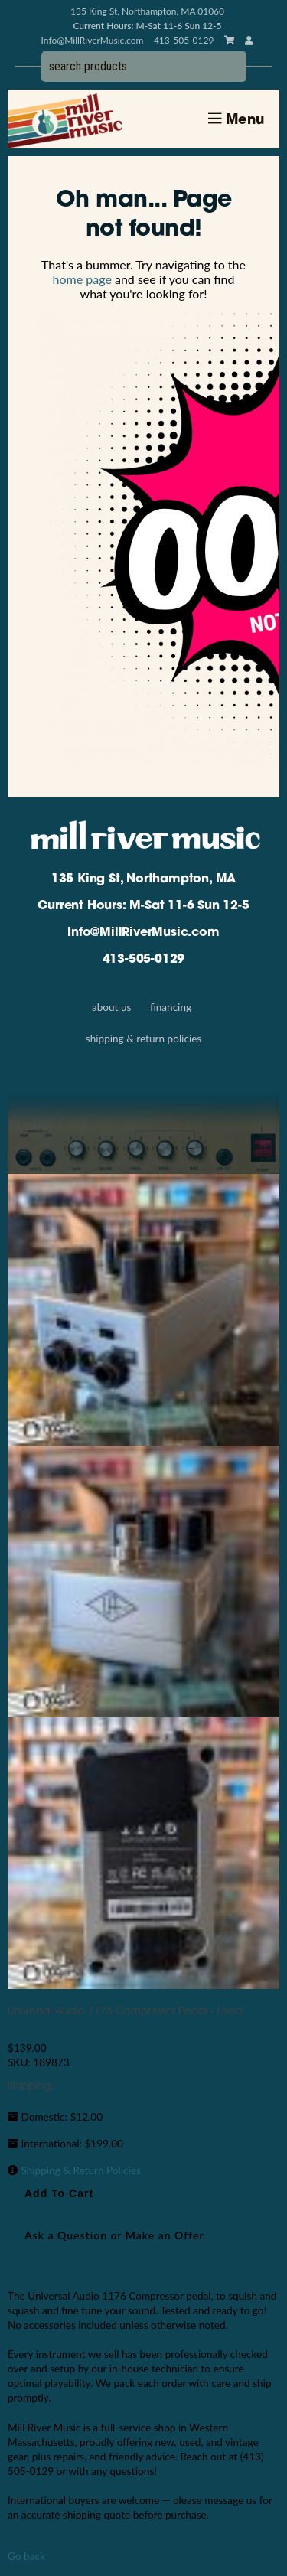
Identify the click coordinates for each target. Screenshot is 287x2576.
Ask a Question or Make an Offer (114, 2235)
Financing (170, 1007)
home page (82, 279)
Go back (26, 2556)
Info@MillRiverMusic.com (92, 40)
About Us (111, 1007)
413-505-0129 (144, 960)
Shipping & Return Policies (143, 1038)
